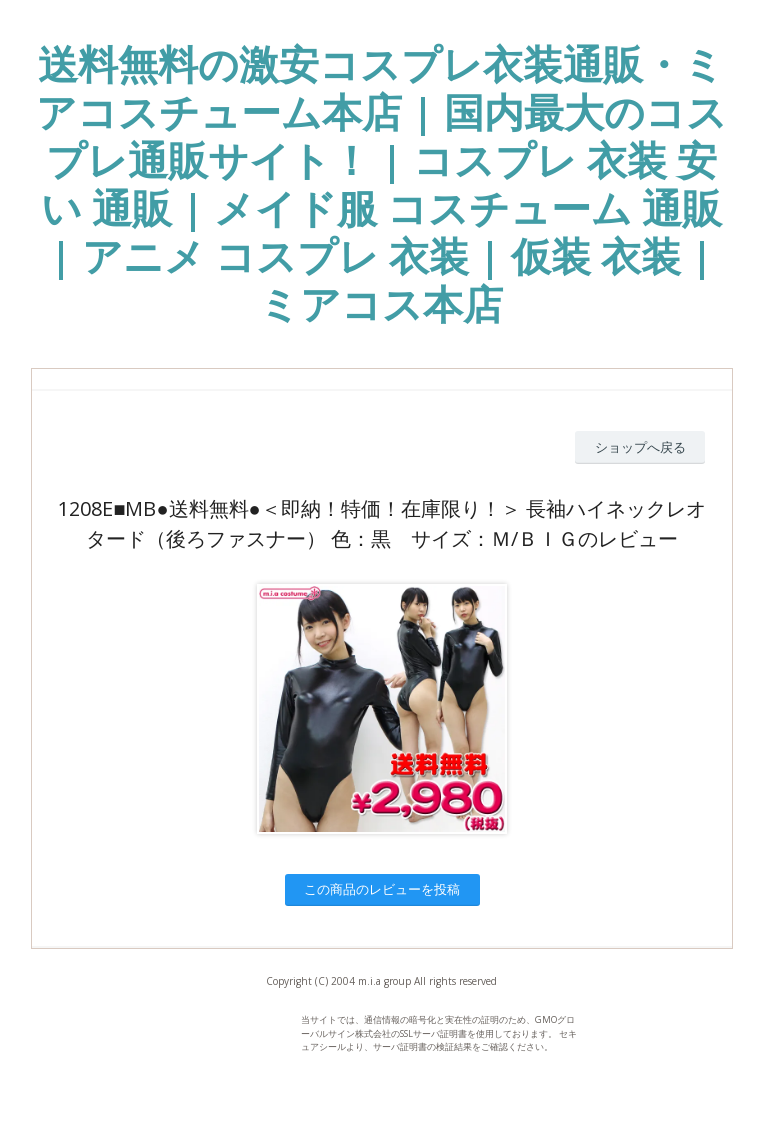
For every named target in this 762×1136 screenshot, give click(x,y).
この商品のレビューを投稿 (382, 889)
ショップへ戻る (640, 447)
